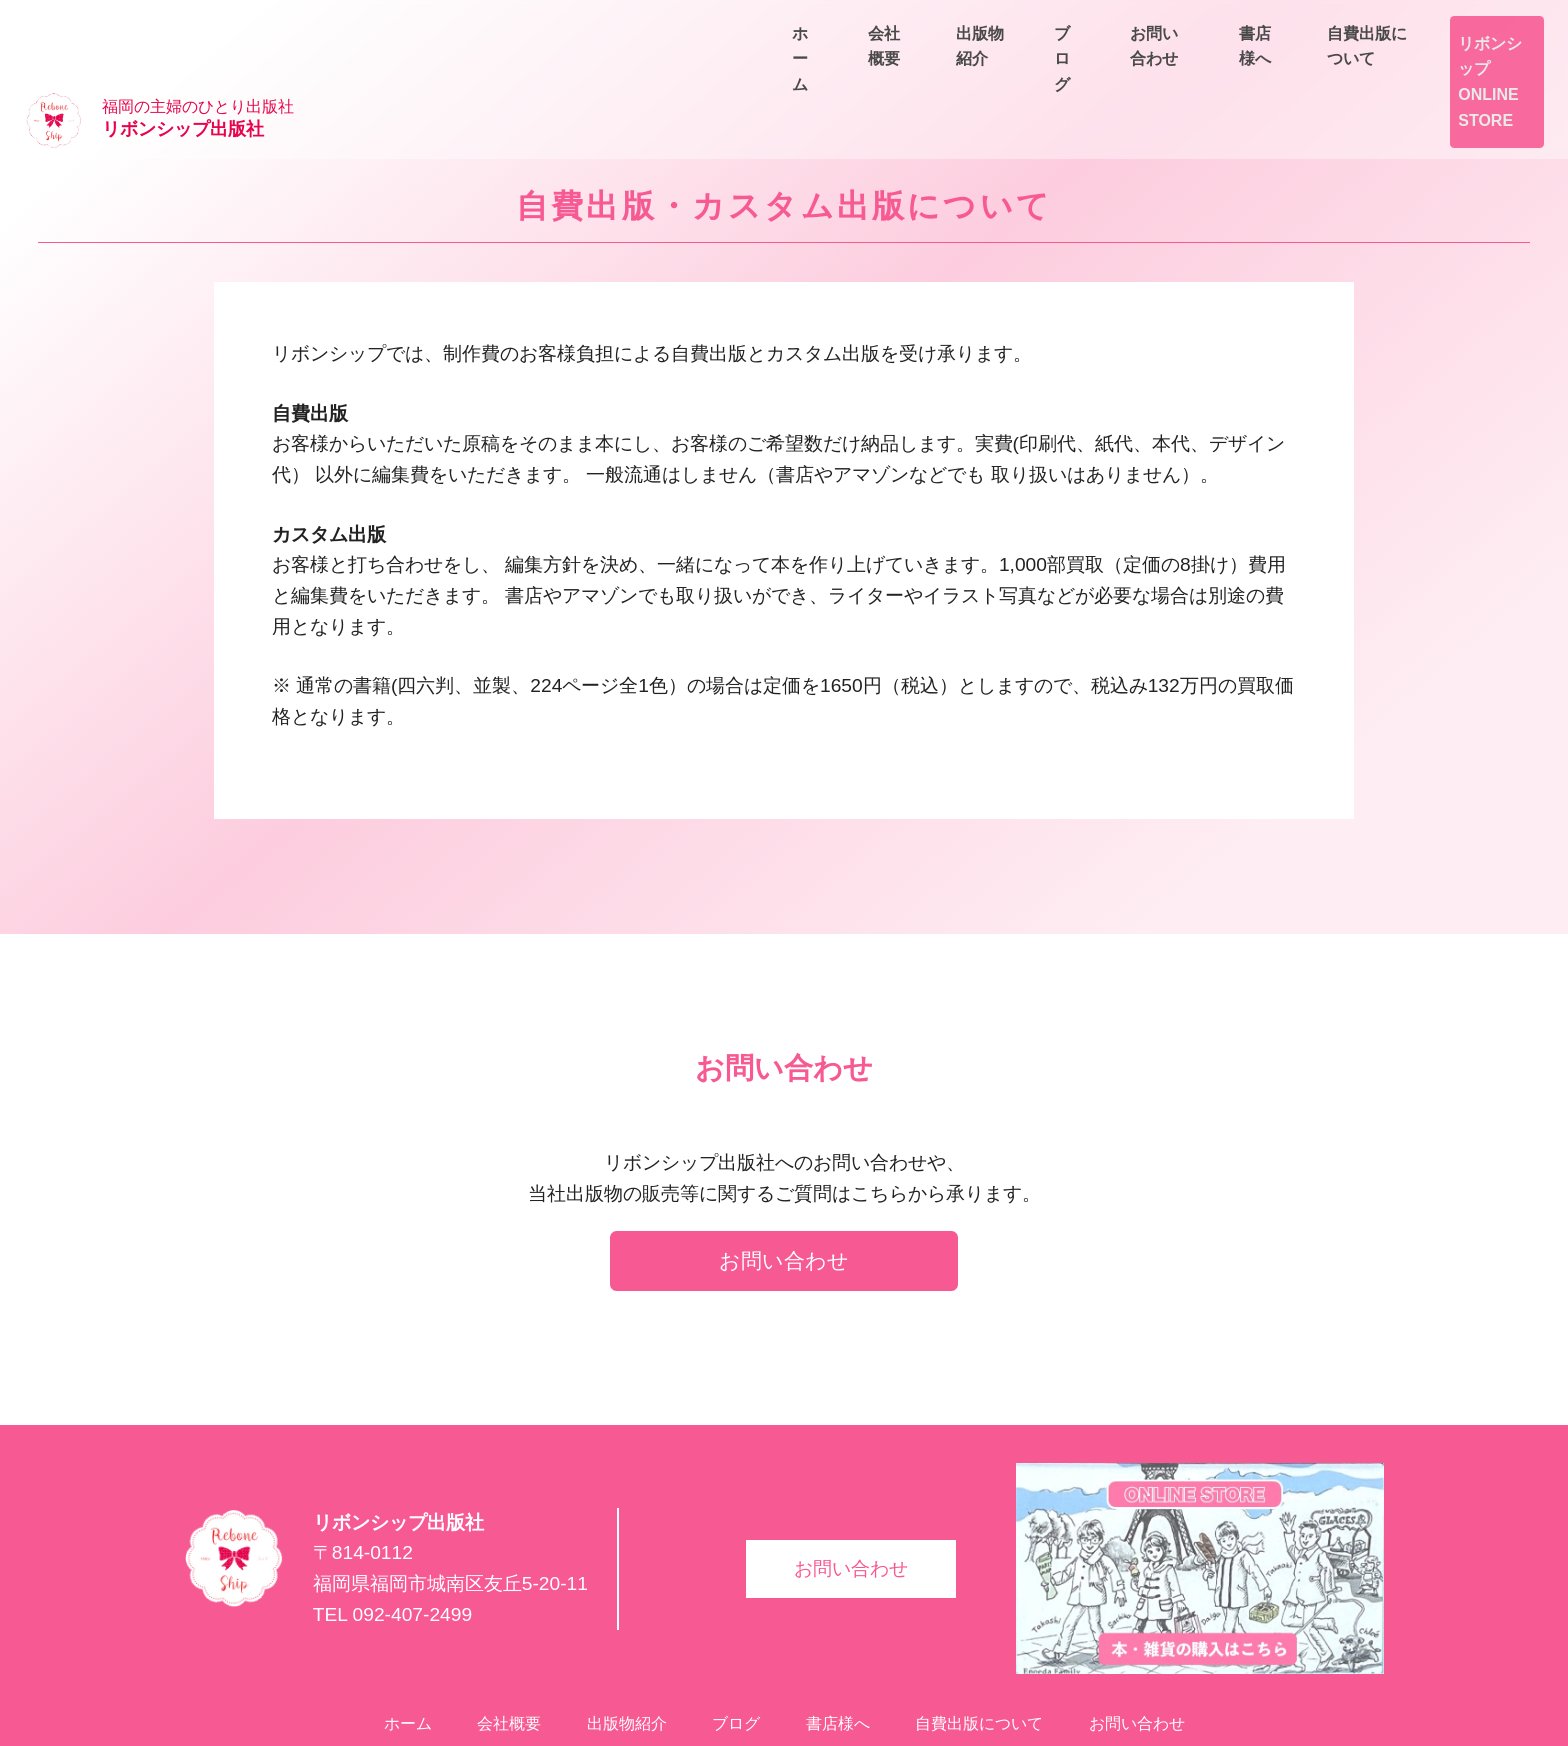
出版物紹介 (1256, 71)
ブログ (1368, 71)
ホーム (1032, 71)
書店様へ (1328, 25)
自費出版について (1472, 25)
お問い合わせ (1488, 71)
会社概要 (1136, 71)
